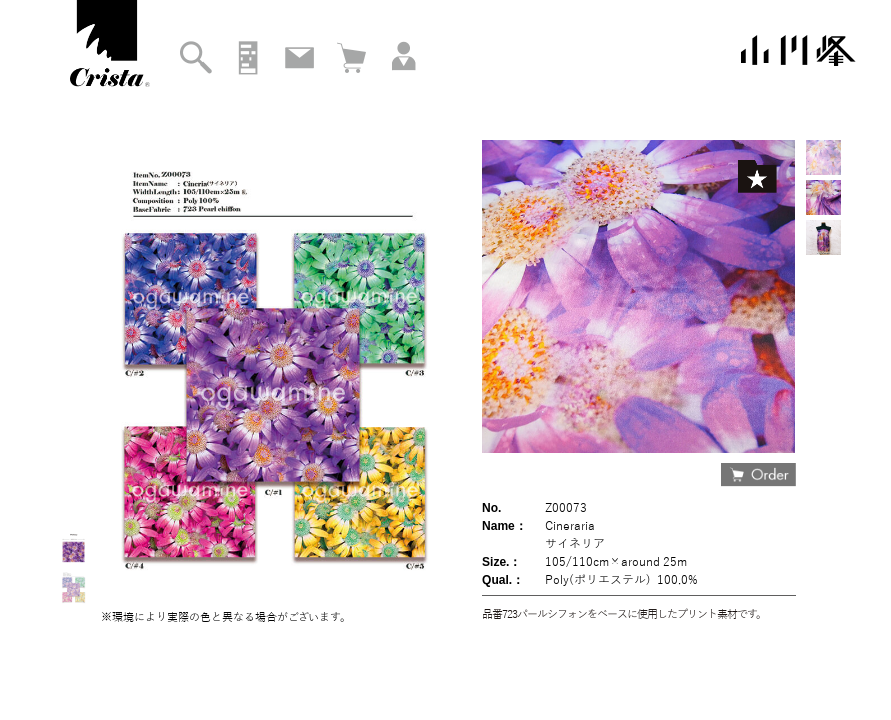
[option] (823, 157)
